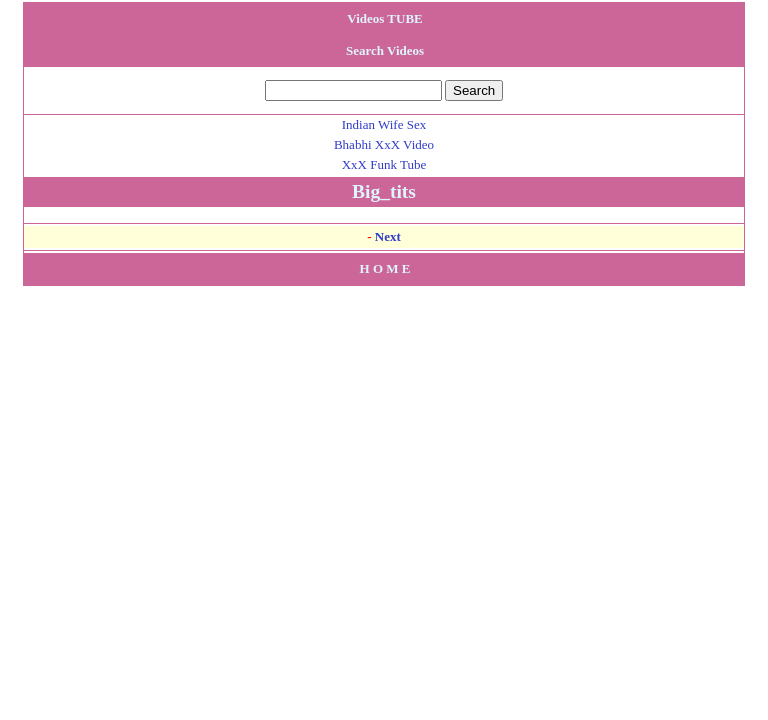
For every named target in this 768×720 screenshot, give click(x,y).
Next (388, 236)
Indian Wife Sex (384, 124)
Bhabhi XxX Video (384, 144)
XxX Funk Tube (384, 164)
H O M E (385, 268)
